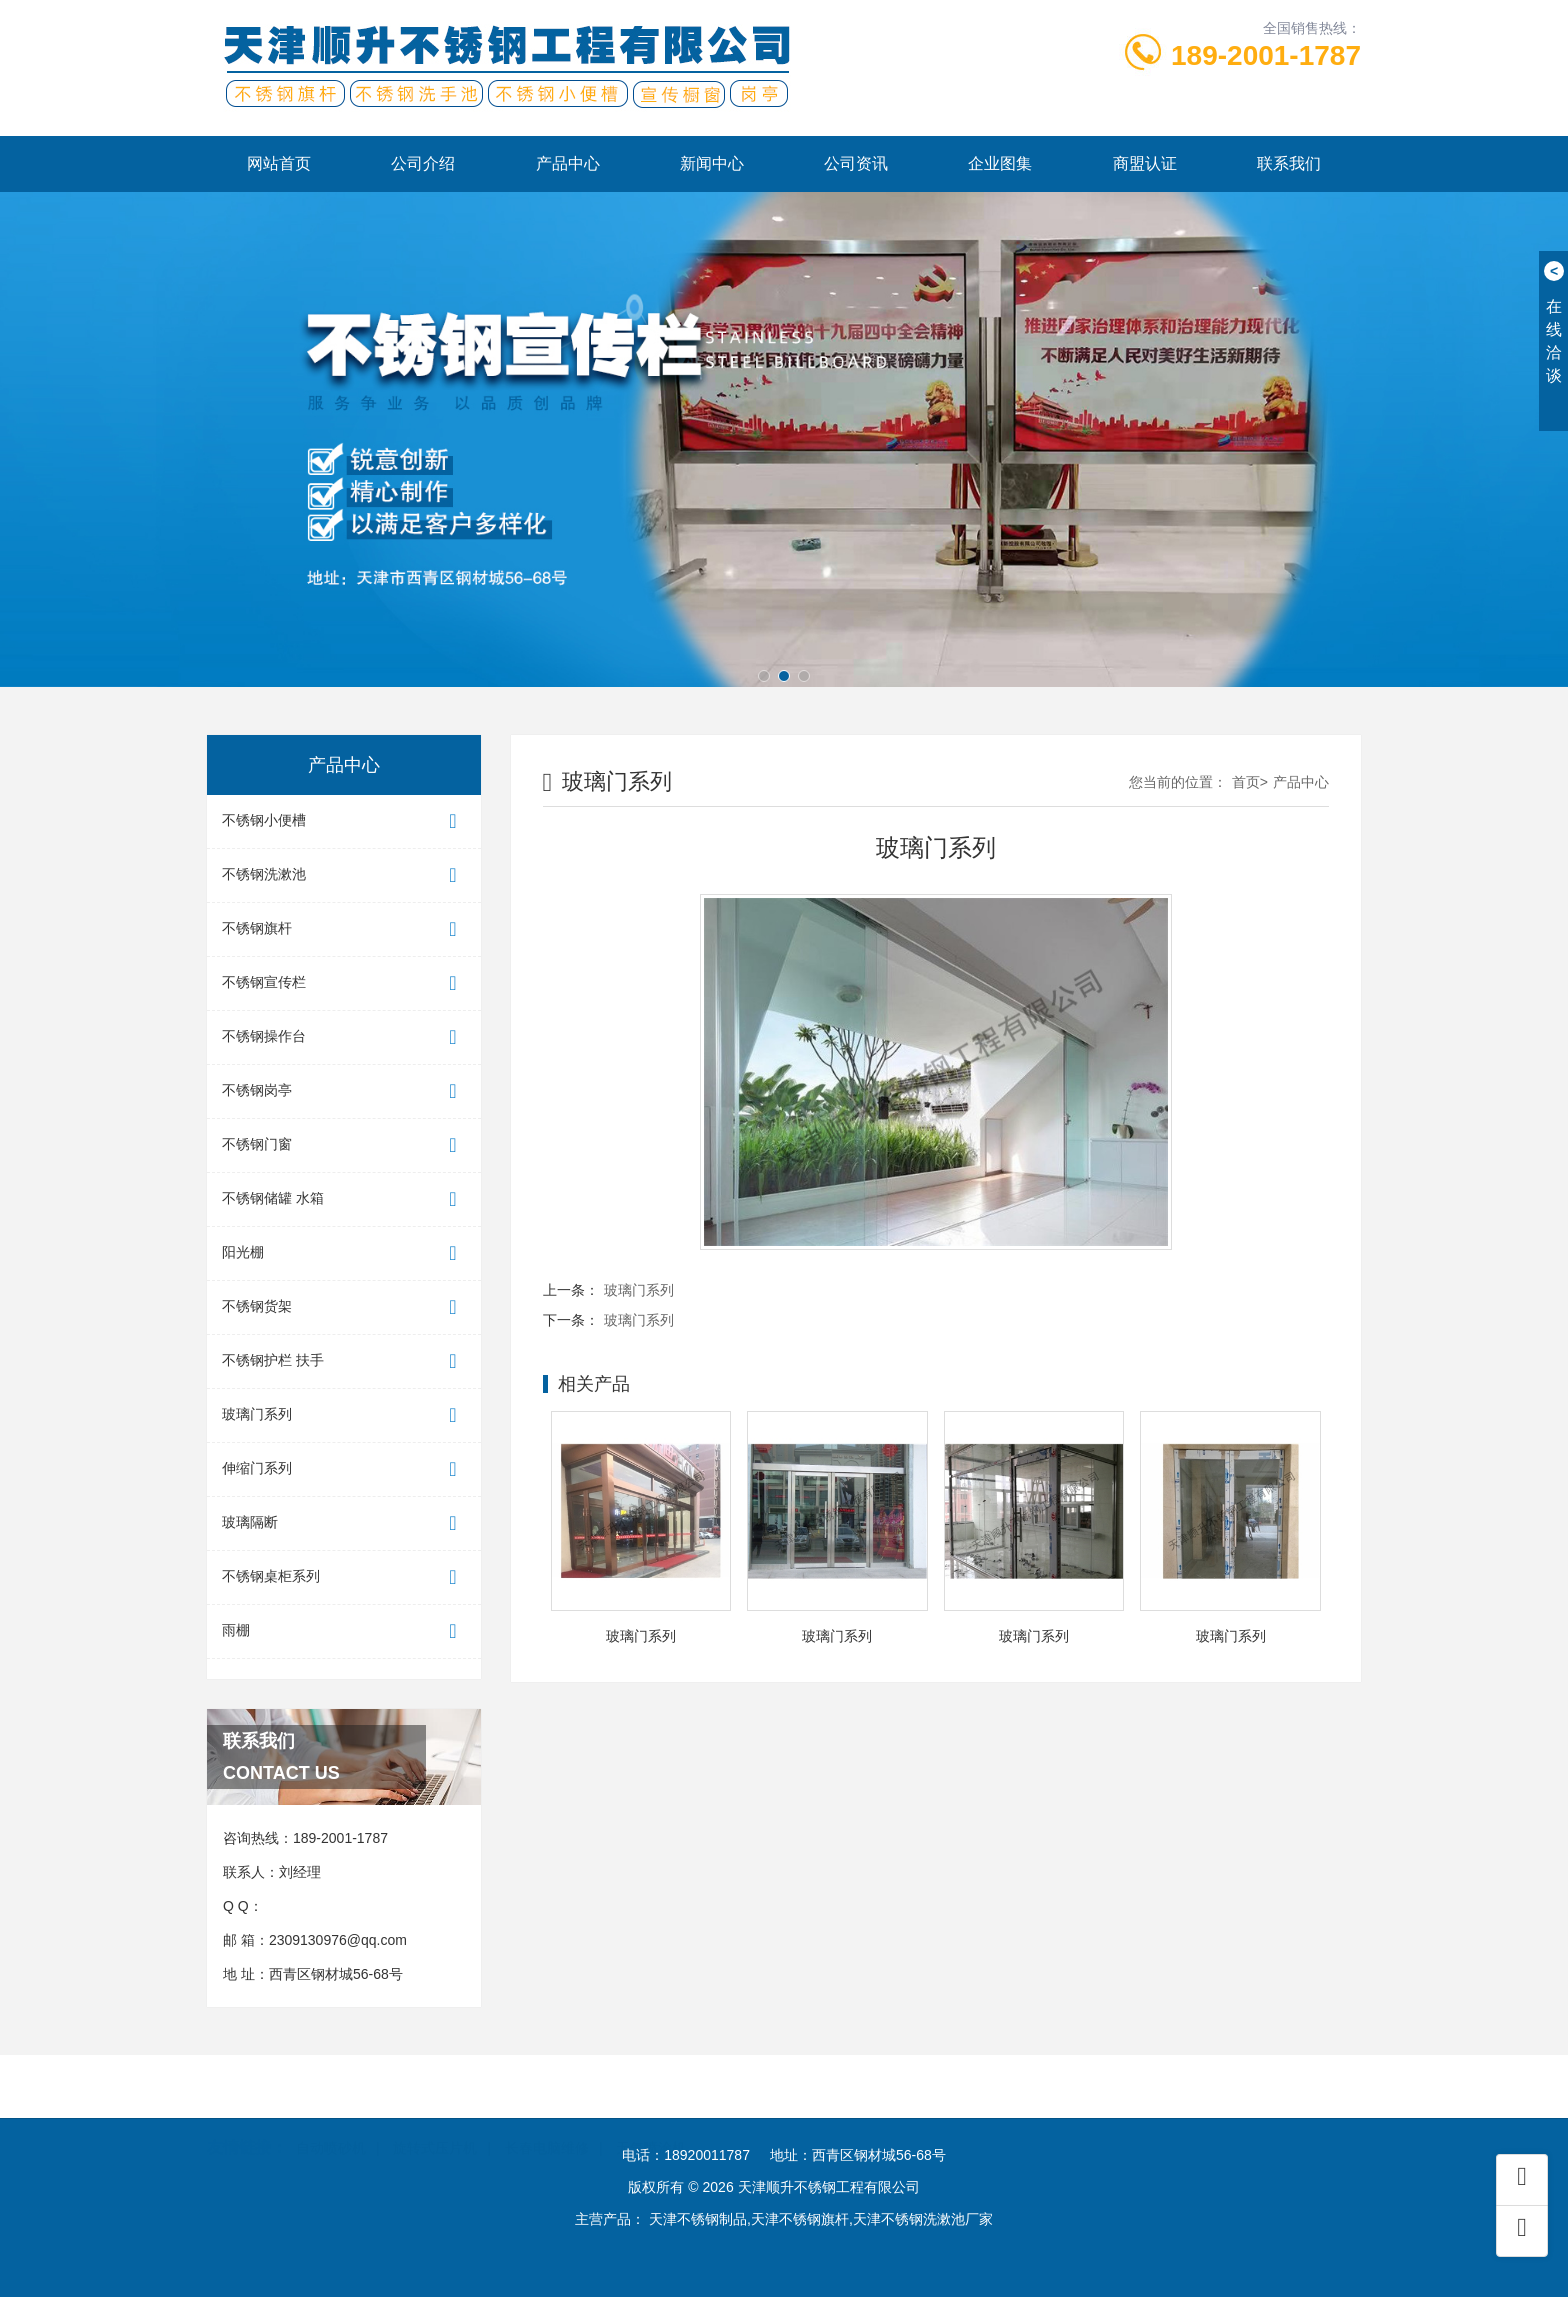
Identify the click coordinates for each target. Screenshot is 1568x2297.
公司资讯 (856, 163)
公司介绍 (423, 163)
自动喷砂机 (331, 2121)
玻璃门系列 (344, 1415)
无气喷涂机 (651, 2121)
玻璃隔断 (344, 1523)
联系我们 (1289, 163)
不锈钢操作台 (344, 1037)
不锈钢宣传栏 (344, 983)
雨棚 (344, 1631)
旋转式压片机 (435, 2121)
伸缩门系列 (344, 1469)
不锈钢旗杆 (344, 929)
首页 (1246, 782)
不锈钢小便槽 (344, 821)
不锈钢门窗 (344, 1145)
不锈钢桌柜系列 (344, 1577)
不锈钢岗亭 (344, 1091)
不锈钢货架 (344, 1307)
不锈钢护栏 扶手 (344, 1361)
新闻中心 (712, 163)
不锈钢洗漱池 (344, 875)
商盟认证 (1145, 163)
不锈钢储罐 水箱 (344, 1199)
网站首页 (279, 163)
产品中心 (568, 163)
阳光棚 (344, 1253)
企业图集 (1000, 163)
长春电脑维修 (547, 2121)
